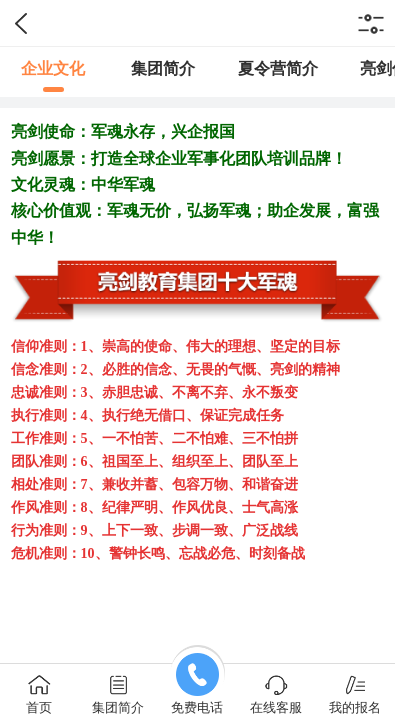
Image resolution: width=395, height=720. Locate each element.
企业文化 (53, 68)
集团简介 (163, 68)
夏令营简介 (278, 68)
